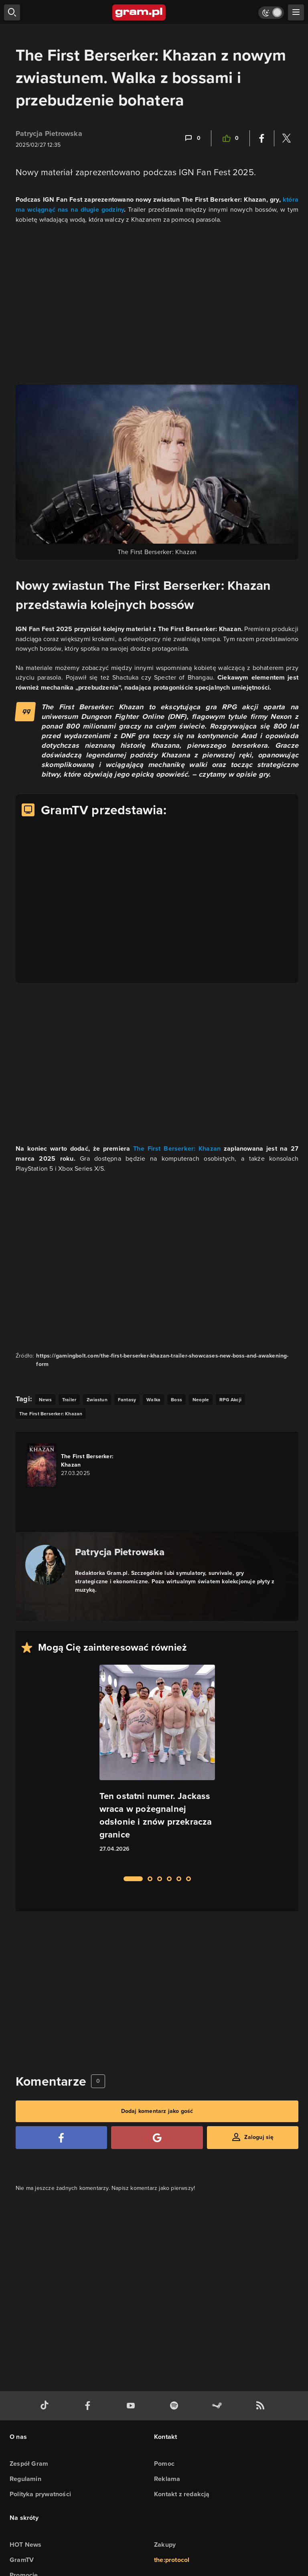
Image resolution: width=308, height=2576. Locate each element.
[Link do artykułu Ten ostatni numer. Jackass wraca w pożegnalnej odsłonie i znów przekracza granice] (157, 1766)
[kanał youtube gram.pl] (132, 2406)
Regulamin (25, 2478)
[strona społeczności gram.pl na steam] (218, 2406)
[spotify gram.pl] (175, 2406)
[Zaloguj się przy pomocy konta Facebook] (61, 2137)
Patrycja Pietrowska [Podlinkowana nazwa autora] (119, 1552)
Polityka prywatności (40, 2494)
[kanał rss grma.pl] (261, 2406)
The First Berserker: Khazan (177, 1148)
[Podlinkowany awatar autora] (45, 1565)
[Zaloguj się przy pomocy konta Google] (157, 2137)
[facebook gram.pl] (89, 2406)
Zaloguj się (259, 2137)
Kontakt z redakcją (182, 2494)
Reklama (167, 2478)
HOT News (26, 2544)
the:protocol (171, 2559)
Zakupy (165, 2544)
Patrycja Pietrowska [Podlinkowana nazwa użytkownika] (49, 133)
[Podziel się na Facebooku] (262, 138)
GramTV (22, 2559)
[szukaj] (12, 12)
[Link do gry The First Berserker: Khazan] (72, 1465)
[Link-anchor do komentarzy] (192, 138)
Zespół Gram (29, 2463)
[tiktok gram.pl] (46, 2406)
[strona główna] (139, 12)
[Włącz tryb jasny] (271, 12)
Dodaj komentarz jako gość (157, 2111)
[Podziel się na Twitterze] (286, 138)
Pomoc (164, 2463)
